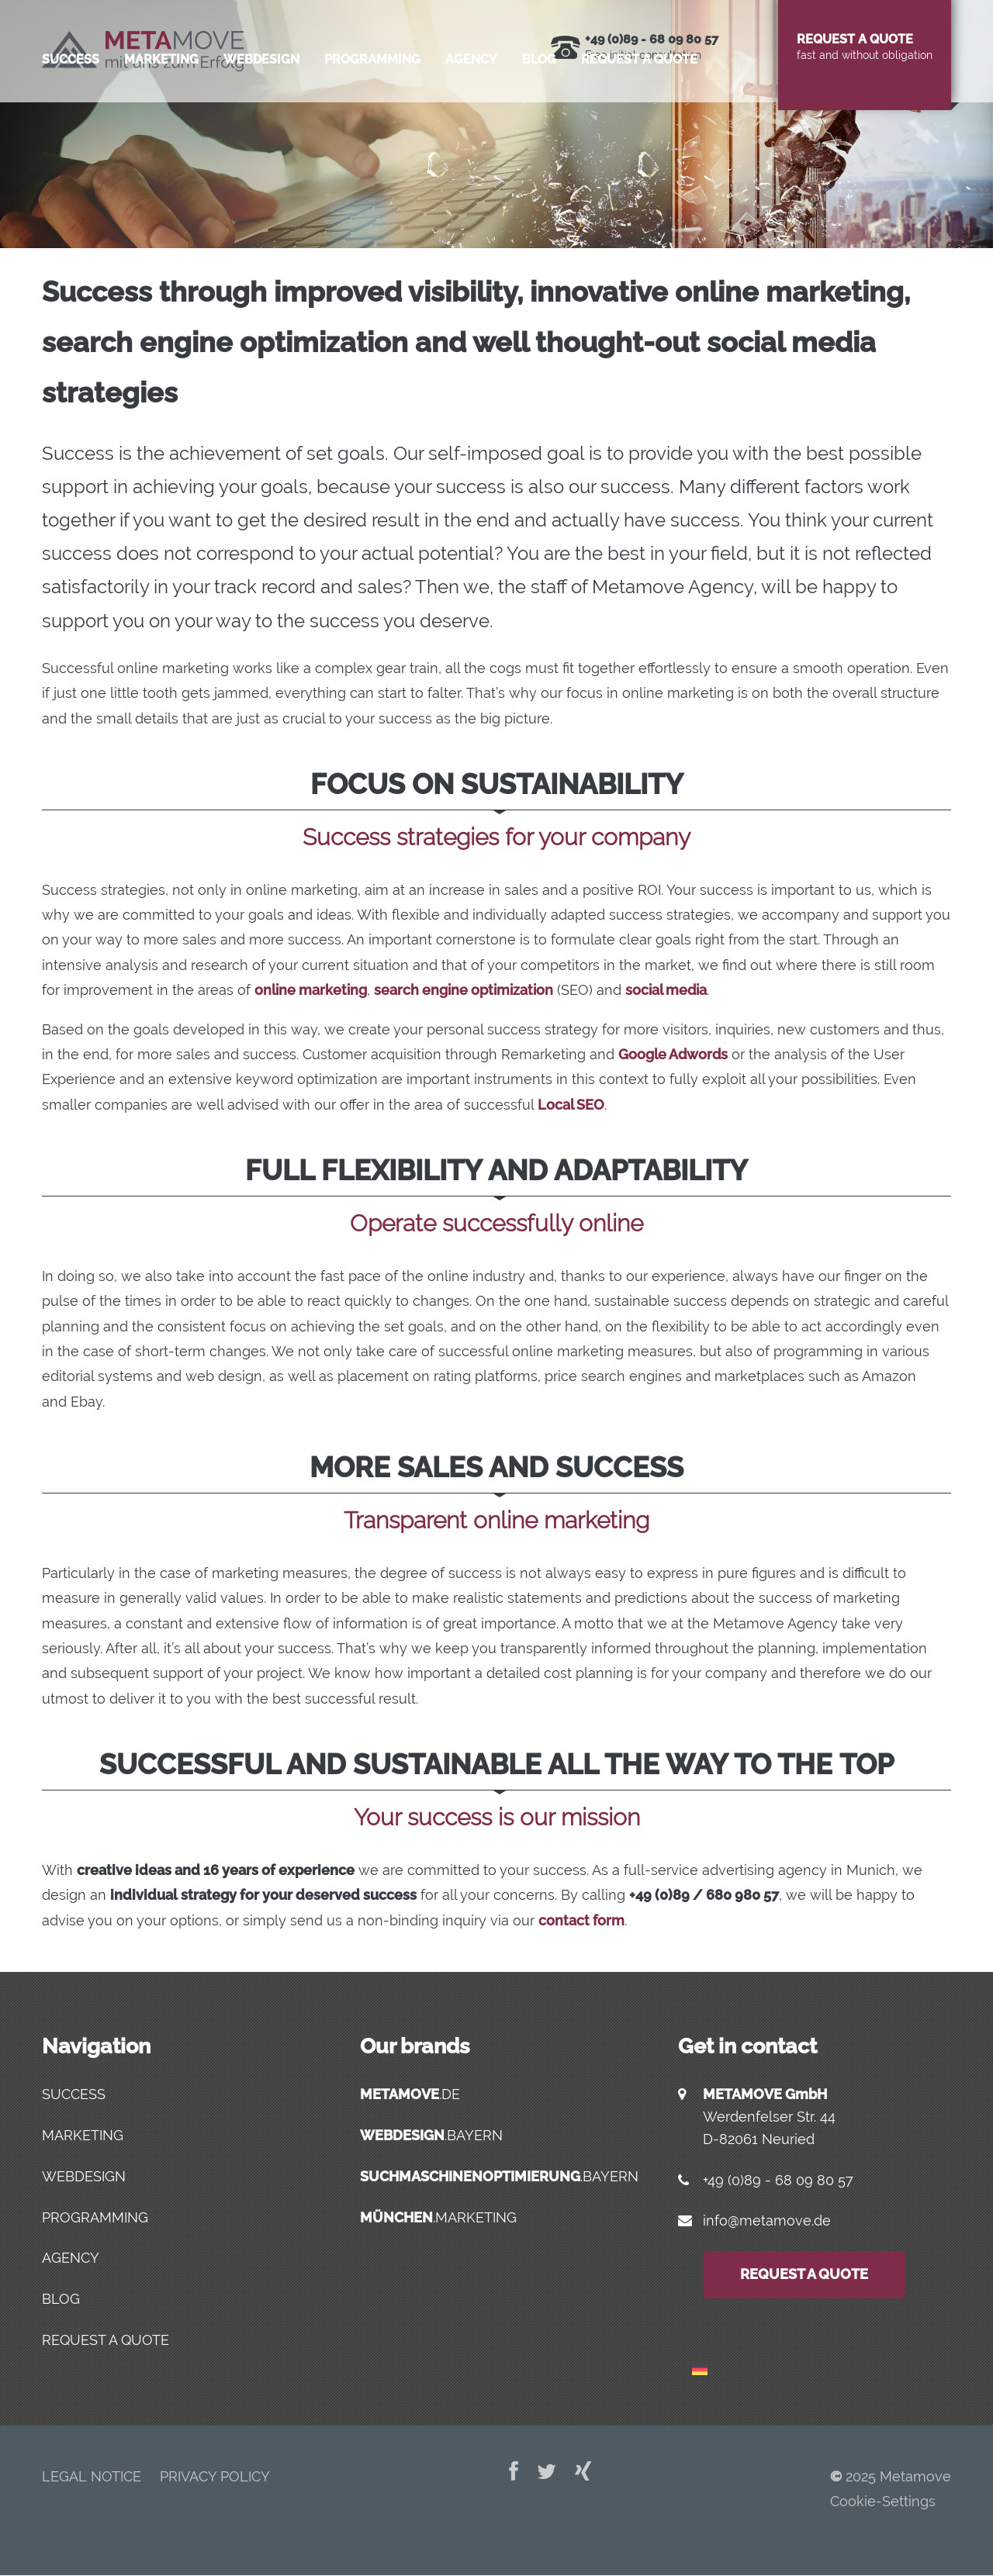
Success (70, 127)
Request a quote (639, 127)
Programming (372, 127)
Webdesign (261, 127)
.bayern (431, 2135)
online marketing (310, 990)
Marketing (161, 127)
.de (410, 2094)
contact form (581, 1920)
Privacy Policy (215, 2476)
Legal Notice (91, 2476)
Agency (471, 127)
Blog (539, 127)
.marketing (438, 2217)
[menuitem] (699, 2362)
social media (666, 990)
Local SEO (571, 1104)
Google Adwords (673, 1054)
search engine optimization (463, 990)
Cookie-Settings (883, 2501)
